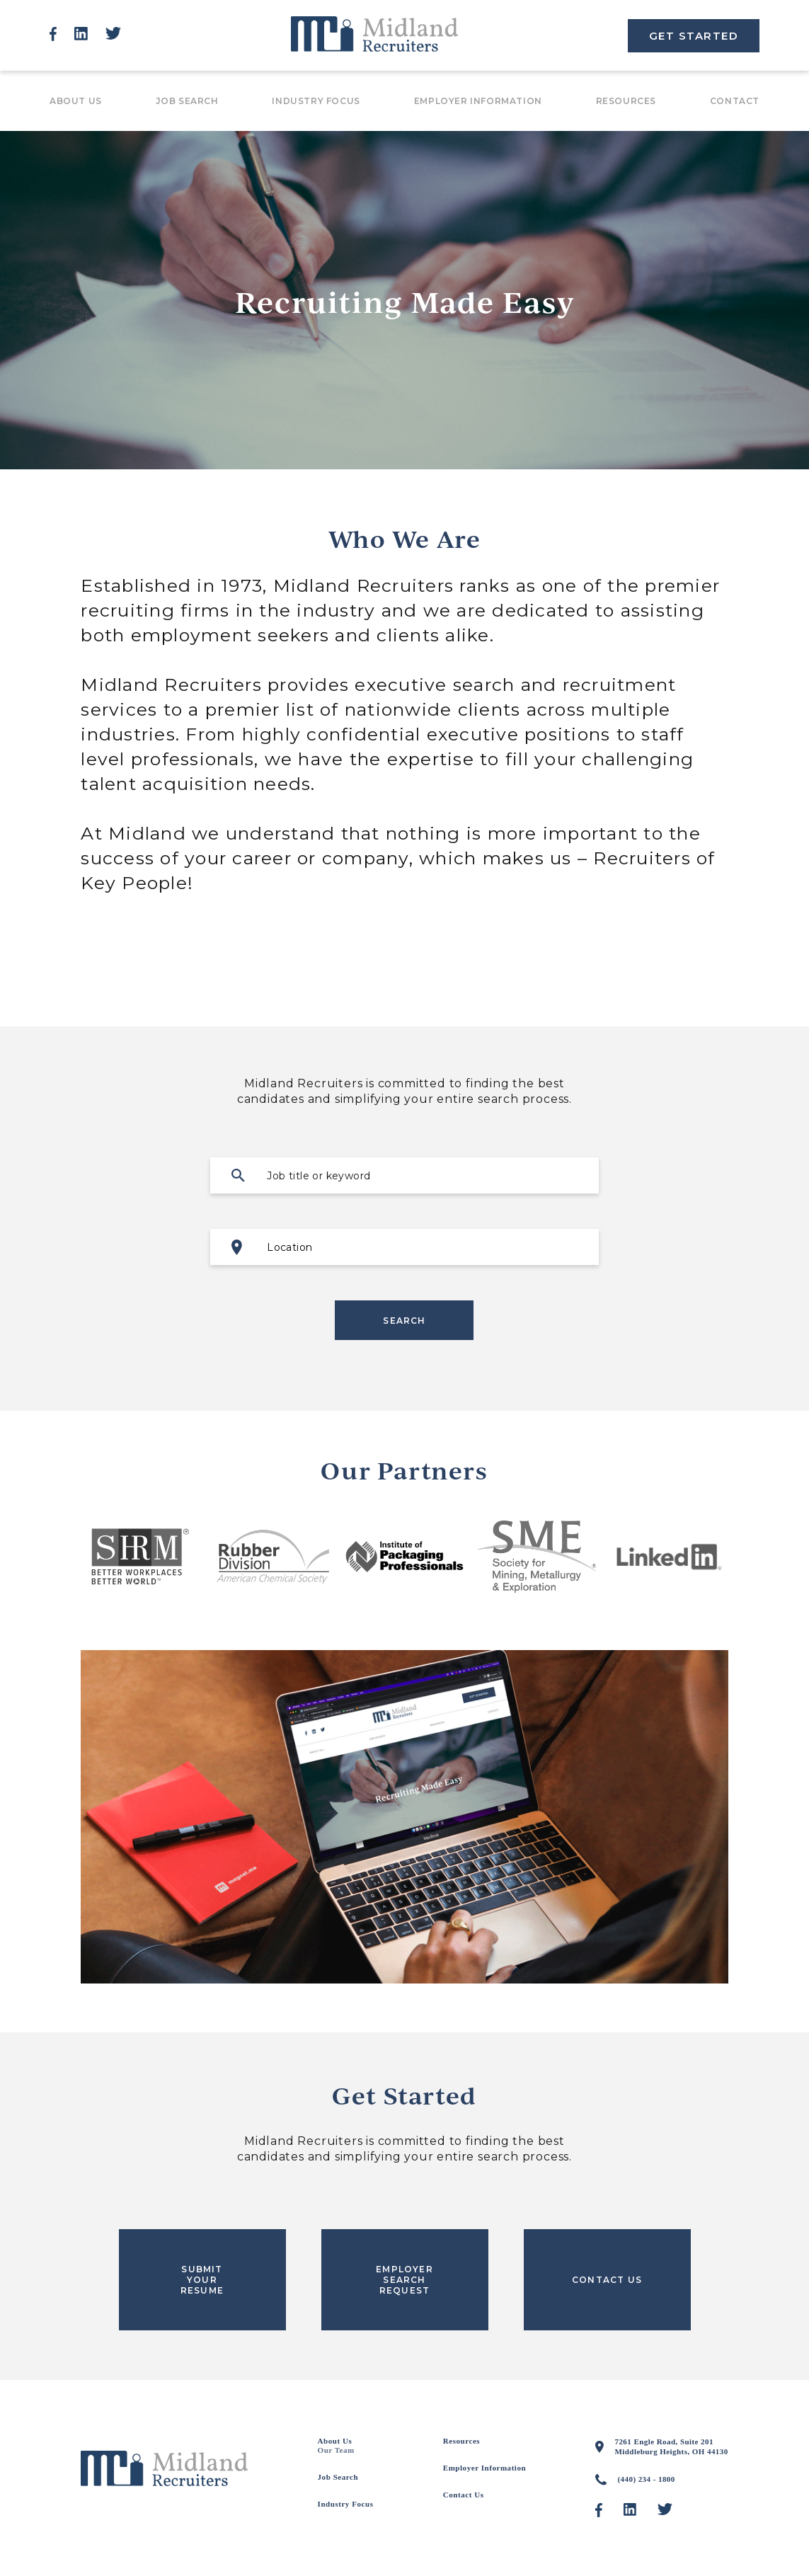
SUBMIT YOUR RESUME (202, 2280)
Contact (734, 101)
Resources (626, 101)
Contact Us (463, 2494)
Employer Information (478, 101)
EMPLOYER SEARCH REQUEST (404, 2280)
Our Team (336, 2450)
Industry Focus (316, 101)
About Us (76, 101)
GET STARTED (694, 35)
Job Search (187, 101)
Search (404, 1320)
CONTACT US (607, 2279)
